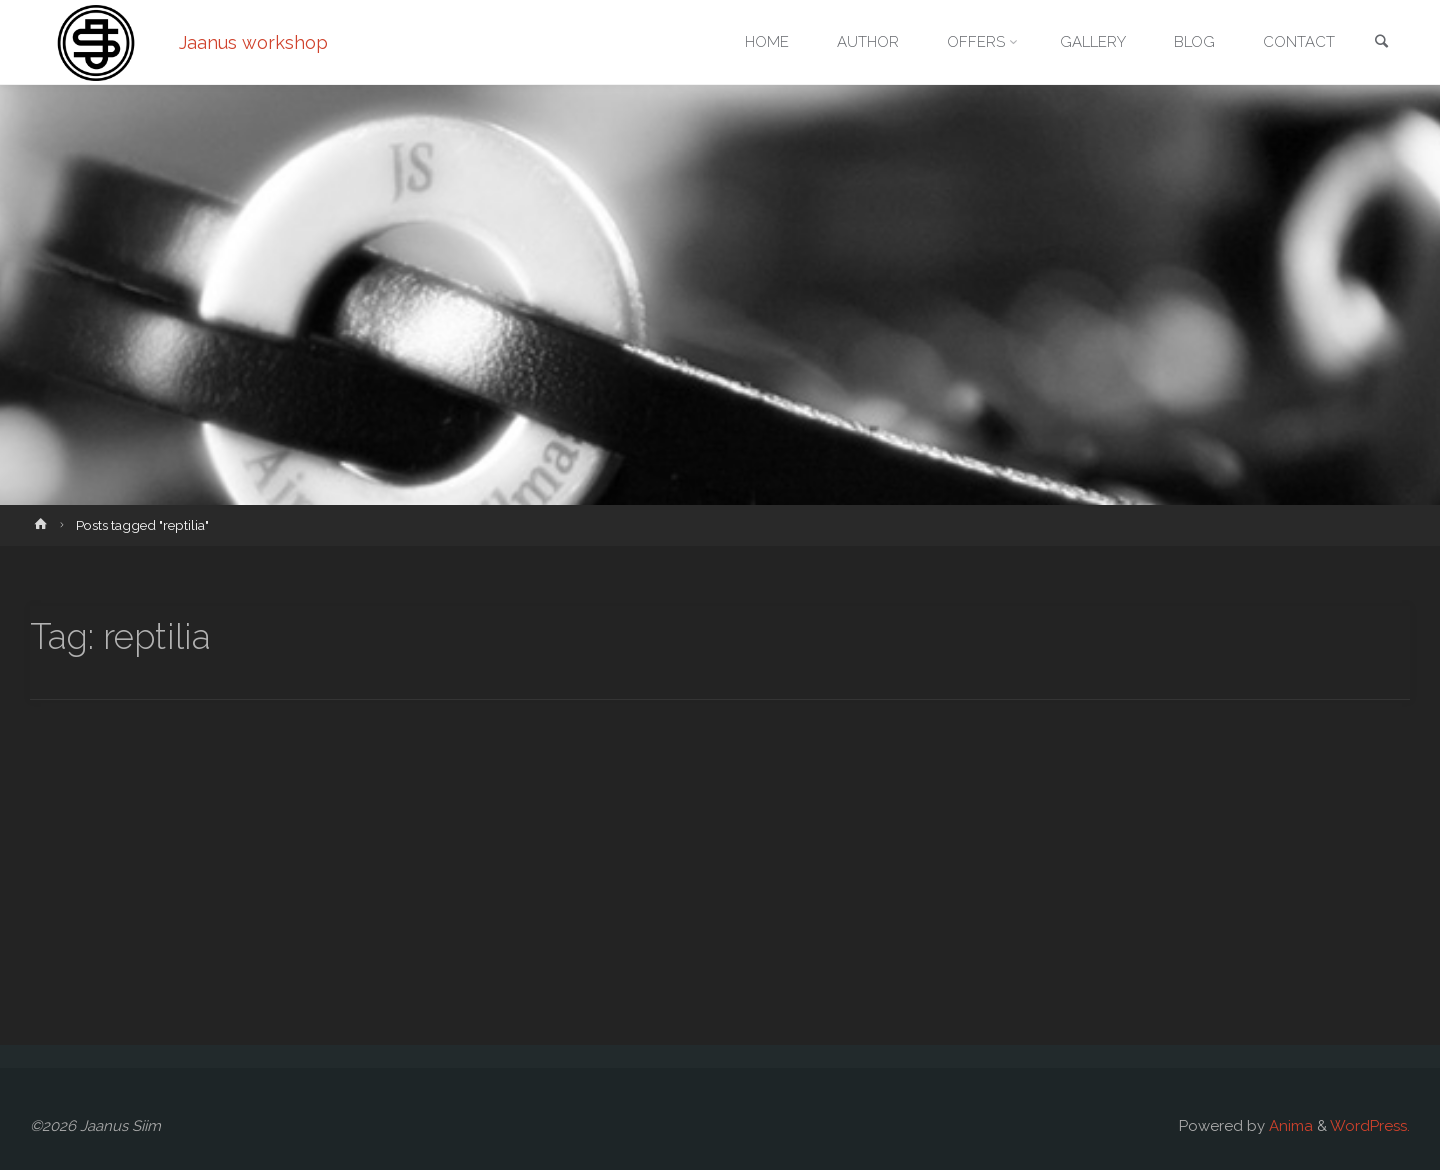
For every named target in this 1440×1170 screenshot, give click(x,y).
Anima (1289, 1126)
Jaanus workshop (253, 42)
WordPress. (1370, 1126)
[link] (1381, 43)
